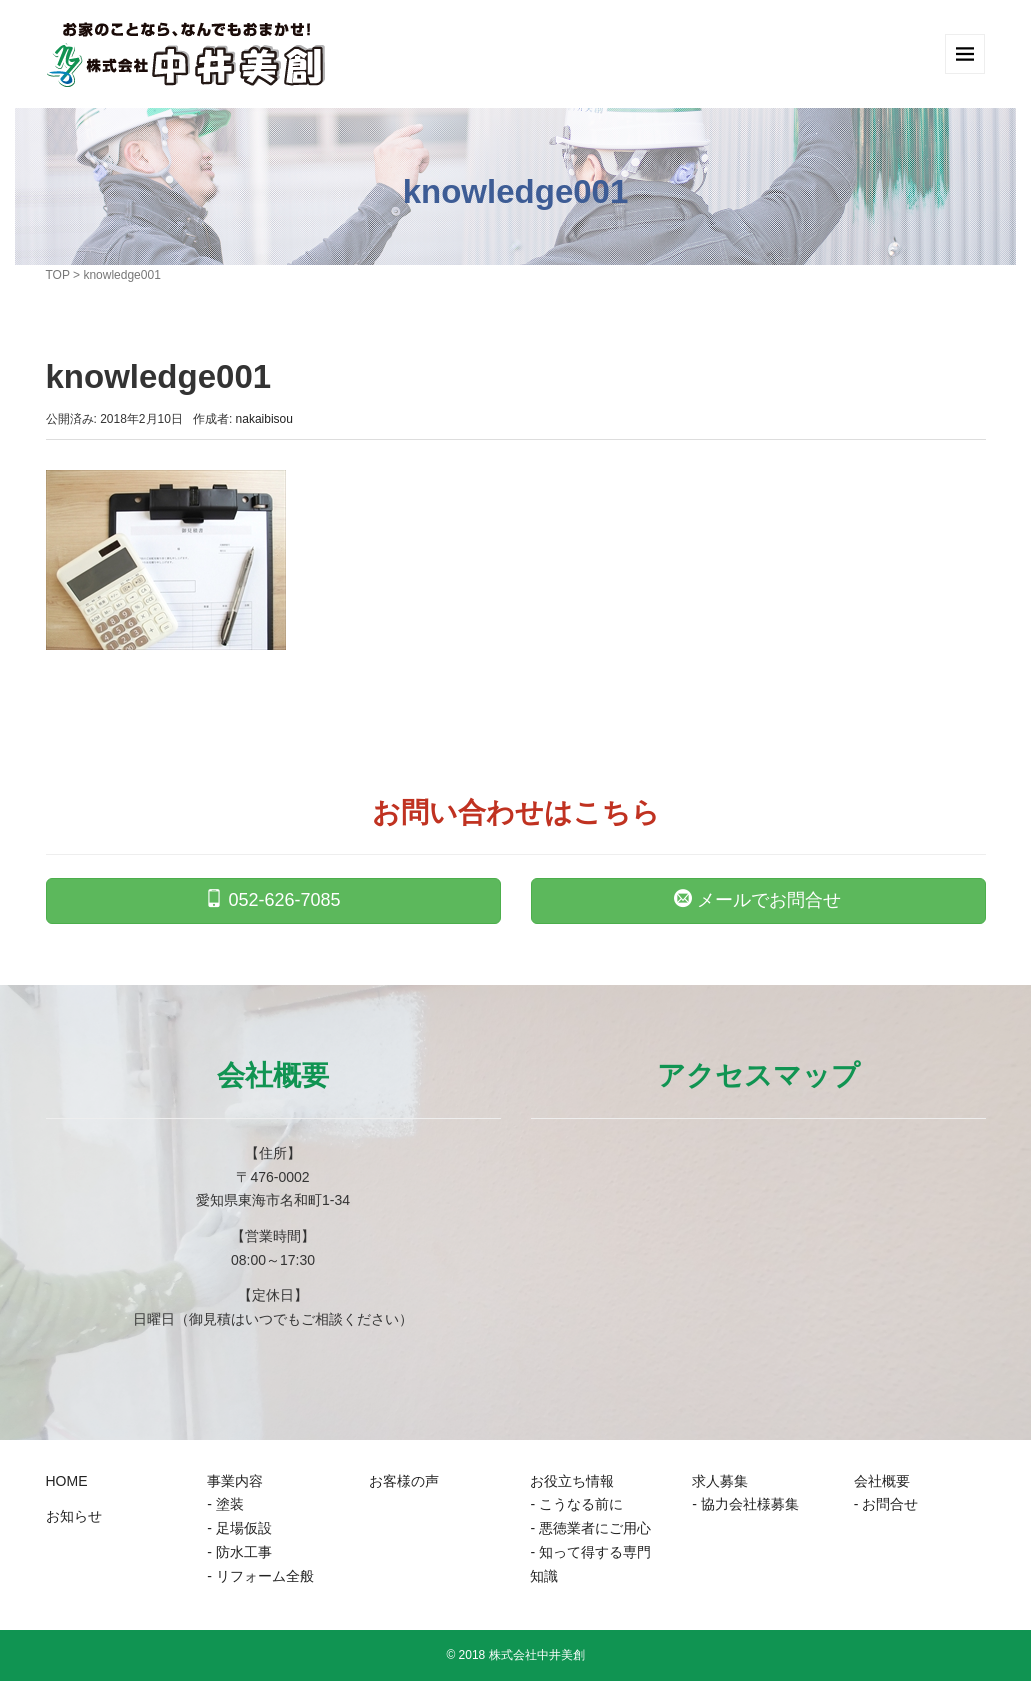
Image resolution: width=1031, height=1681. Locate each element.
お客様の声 (404, 1481)
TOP (58, 275)
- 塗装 (225, 1504)
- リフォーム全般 (260, 1576)
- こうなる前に (576, 1504)
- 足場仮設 (239, 1528)
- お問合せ (886, 1504)
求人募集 (720, 1481)
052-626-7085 (272, 899)
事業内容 (235, 1481)
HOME (67, 1481)
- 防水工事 (239, 1552)
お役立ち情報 (572, 1481)
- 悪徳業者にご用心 (590, 1528)
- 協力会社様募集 (745, 1504)
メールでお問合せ (757, 899)
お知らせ (74, 1516)
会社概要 (882, 1481)
